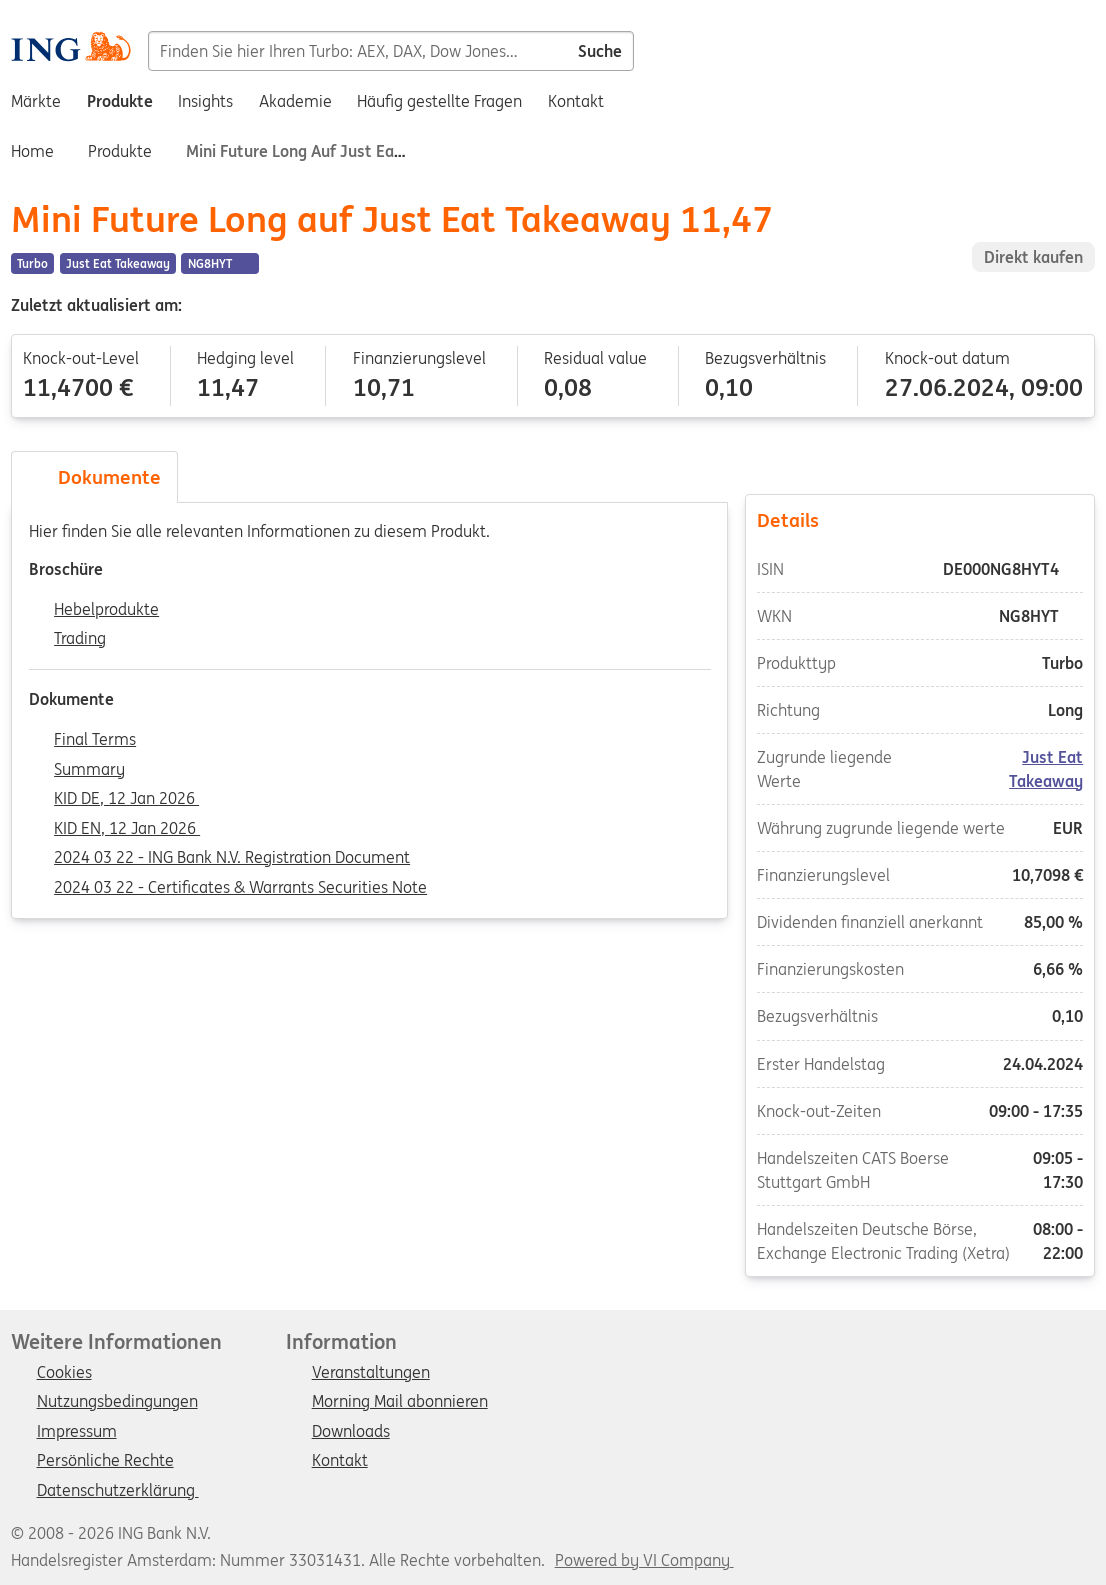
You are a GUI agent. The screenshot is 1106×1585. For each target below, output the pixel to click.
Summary (89, 770)
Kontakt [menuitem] (576, 101)
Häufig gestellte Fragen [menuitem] (439, 101)
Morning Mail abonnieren (400, 1402)
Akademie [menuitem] (295, 101)
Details (920, 520)
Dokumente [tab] (95, 477)
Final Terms (95, 740)
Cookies (64, 1373)
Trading (80, 639)
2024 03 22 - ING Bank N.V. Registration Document (232, 858)
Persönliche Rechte (105, 1461)
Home (32, 151)
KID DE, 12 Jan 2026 (126, 799)
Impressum (77, 1432)
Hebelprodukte (106, 610)
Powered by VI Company (642, 1560)
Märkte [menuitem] (36, 101)
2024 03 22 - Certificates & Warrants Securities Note (240, 888)
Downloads (351, 1432)
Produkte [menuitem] (120, 101)
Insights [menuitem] (205, 101)
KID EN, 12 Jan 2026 (127, 829)
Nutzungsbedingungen (117, 1402)
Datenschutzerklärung (118, 1491)
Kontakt (340, 1461)
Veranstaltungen (371, 1373)
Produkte (120, 151)
